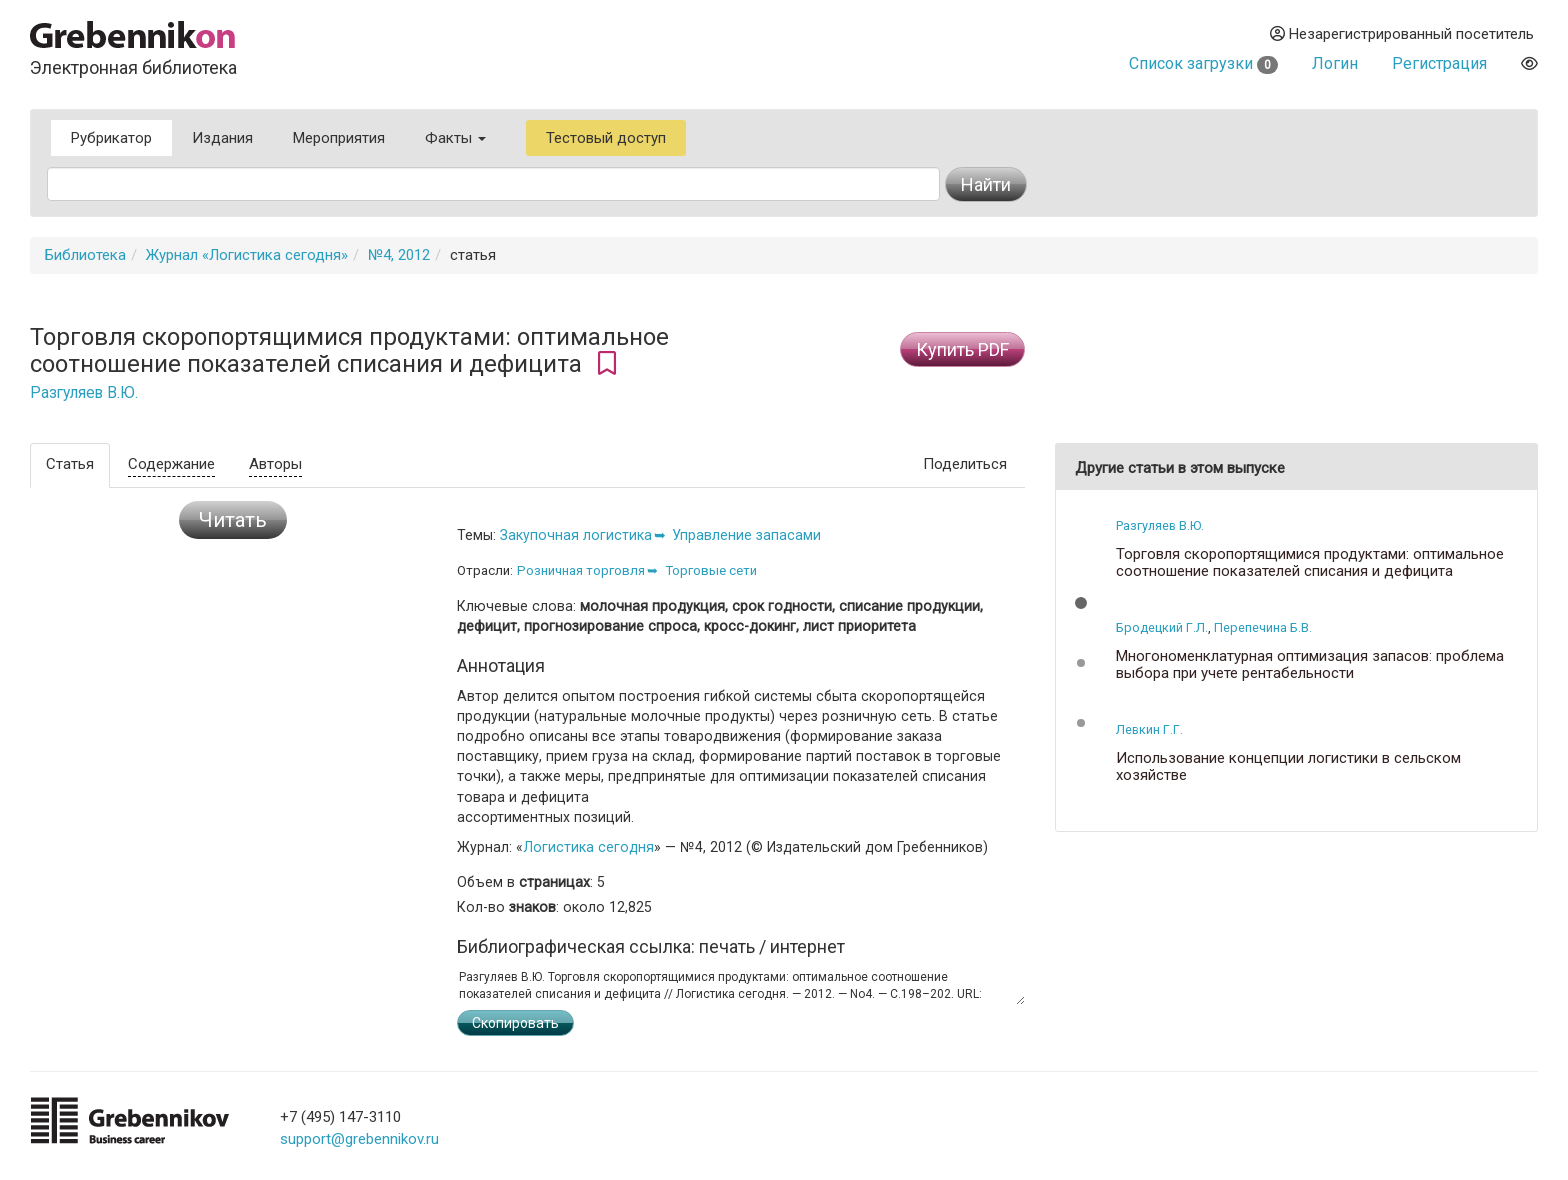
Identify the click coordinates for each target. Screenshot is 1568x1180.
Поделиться (965, 464)
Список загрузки (1203, 63)
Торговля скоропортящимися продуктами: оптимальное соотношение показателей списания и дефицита (1310, 562)
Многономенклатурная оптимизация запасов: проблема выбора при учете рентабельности (1310, 664)
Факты (455, 138)
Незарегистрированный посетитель (1402, 34)
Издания (222, 138)
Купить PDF (962, 349)
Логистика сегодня (588, 847)
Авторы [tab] (275, 464)
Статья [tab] (70, 464)
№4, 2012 (399, 255)
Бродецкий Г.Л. (1162, 627)
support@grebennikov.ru (359, 1139)
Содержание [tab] (171, 464)
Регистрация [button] (1439, 63)
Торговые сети (711, 570)
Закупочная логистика (576, 535)
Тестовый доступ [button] (606, 138)
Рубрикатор (111, 138)
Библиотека (85, 255)
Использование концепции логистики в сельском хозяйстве (1288, 766)
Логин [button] (1335, 63)
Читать (233, 520)
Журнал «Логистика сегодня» (247, 255)
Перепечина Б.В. (1263, 627)
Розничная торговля (581, 570)
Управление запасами (746, 535)
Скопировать (515, 1023)
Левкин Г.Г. (1149, 729)
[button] (1081, 603)
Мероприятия (339, 138)
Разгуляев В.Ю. (84, 393)
